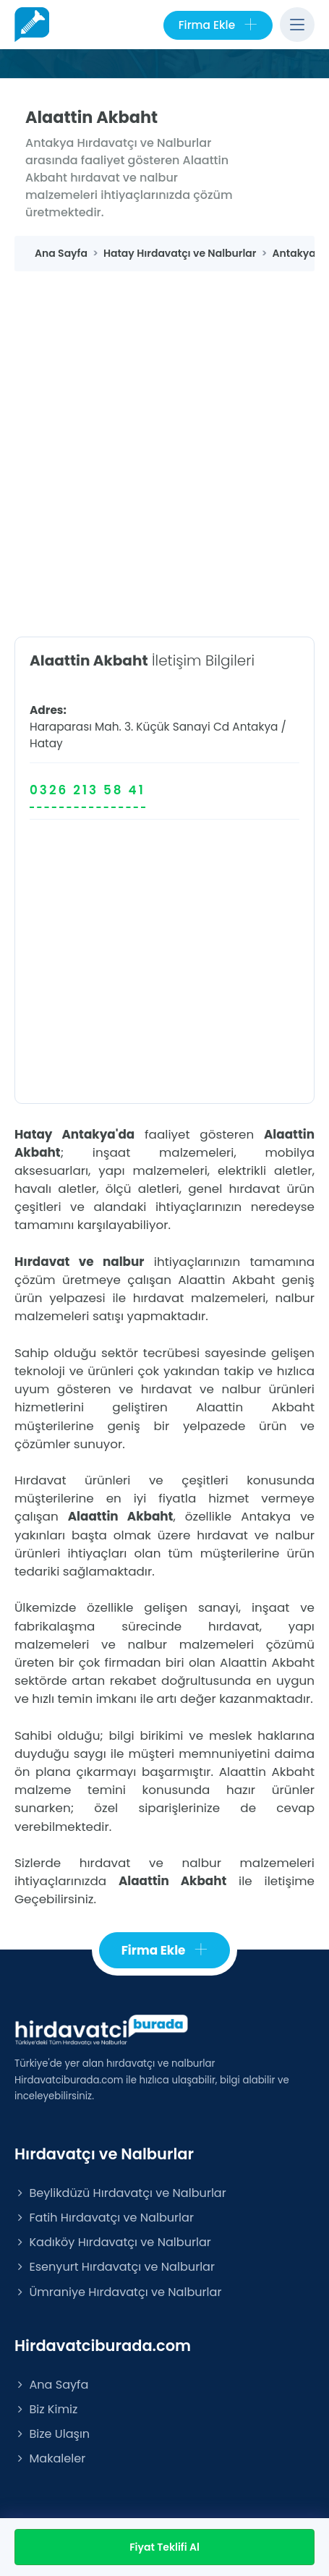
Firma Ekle (218, 25)
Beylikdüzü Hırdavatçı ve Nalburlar (120, 2193)
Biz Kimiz (45, 2409)
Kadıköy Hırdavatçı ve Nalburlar (112, 2242)
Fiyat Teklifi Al (164, 2547)
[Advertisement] (164, 443)
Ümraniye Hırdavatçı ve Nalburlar (117, 2292)
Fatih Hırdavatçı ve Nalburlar (104, 2217)
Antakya (255, 726)
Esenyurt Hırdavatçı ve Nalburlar (114, 2266)
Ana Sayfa (51, 2384)
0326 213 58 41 (87, 790)
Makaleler (49, 2458)
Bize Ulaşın (52, 2434)
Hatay (46, 743)
